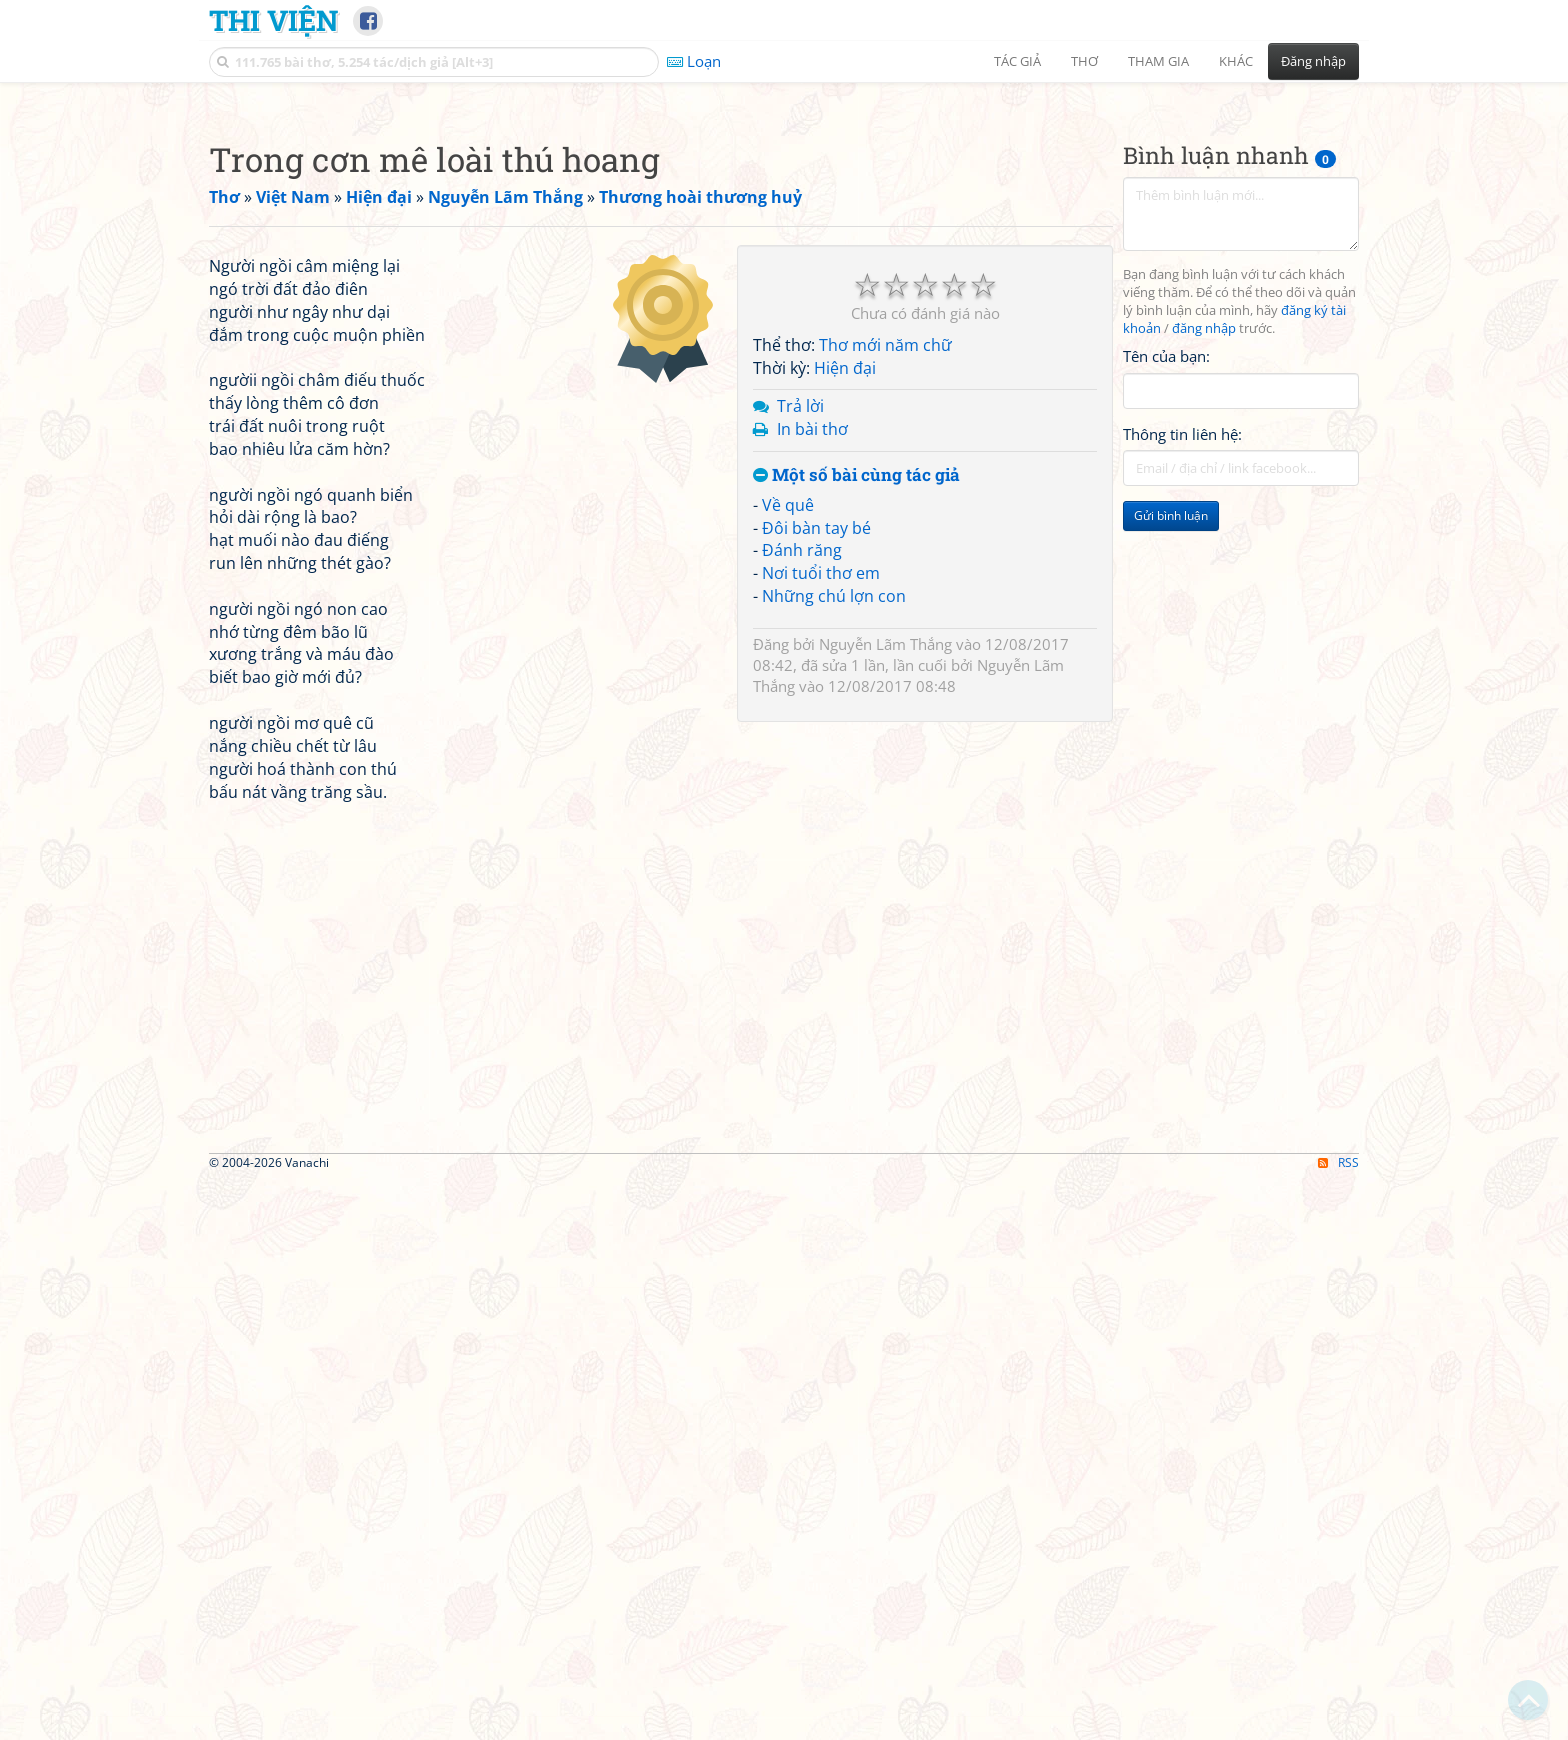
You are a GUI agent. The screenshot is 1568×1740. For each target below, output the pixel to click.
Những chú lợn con (834, 876)
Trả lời (800, 686)
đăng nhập (1204, 608)
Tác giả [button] (1017, 61)
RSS (1338, 1722)
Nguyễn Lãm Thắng (885, 924)
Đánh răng (802, 830)
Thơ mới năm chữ (885, 625)
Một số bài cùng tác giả (856, 755)
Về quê (788, 785)
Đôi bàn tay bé (816, 808)
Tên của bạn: (1166, 636)
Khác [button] (1236, 61)
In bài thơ (812, 709)
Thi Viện (273, 20)
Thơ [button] (1084, 61)
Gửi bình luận (1171, 795)
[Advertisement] (784, 235)
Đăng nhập (1313, 61)
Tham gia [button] (1158, 61)
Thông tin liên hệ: (1182, 714)
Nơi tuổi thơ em (821, 853)
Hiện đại (845, 648)
